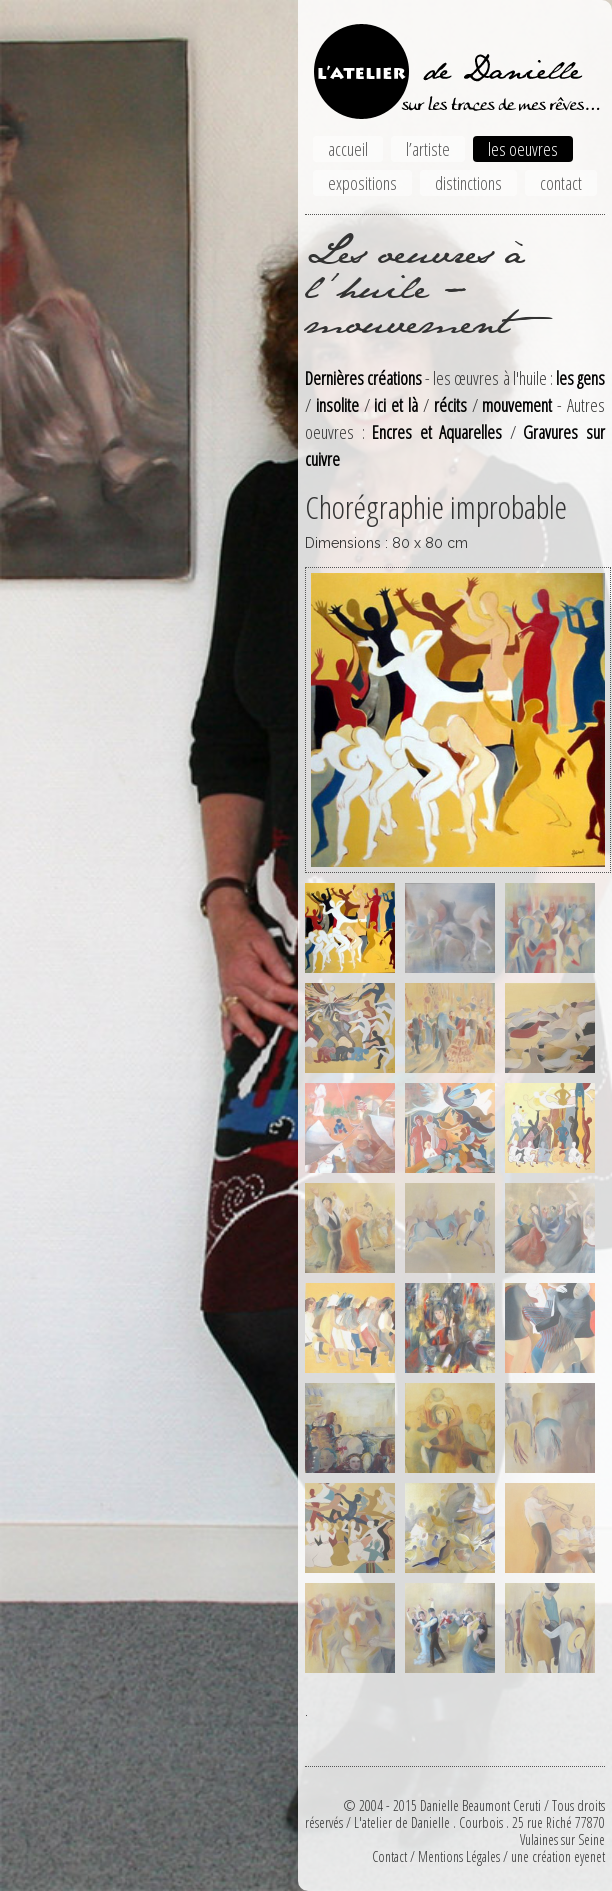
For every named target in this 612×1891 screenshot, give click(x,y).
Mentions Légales (459, 1856)
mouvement (517, 405)
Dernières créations (363, 378)
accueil (348, 149)
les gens (580, 378)
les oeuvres (523, 149)
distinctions (468, 183)
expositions (362, 183)
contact (561, 183)
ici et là (396, 405)
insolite (337, 405)
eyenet (589, 1856)
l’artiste (428, 149)
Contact (389, 1856)
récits (450, 405)
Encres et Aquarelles (437, 432)
